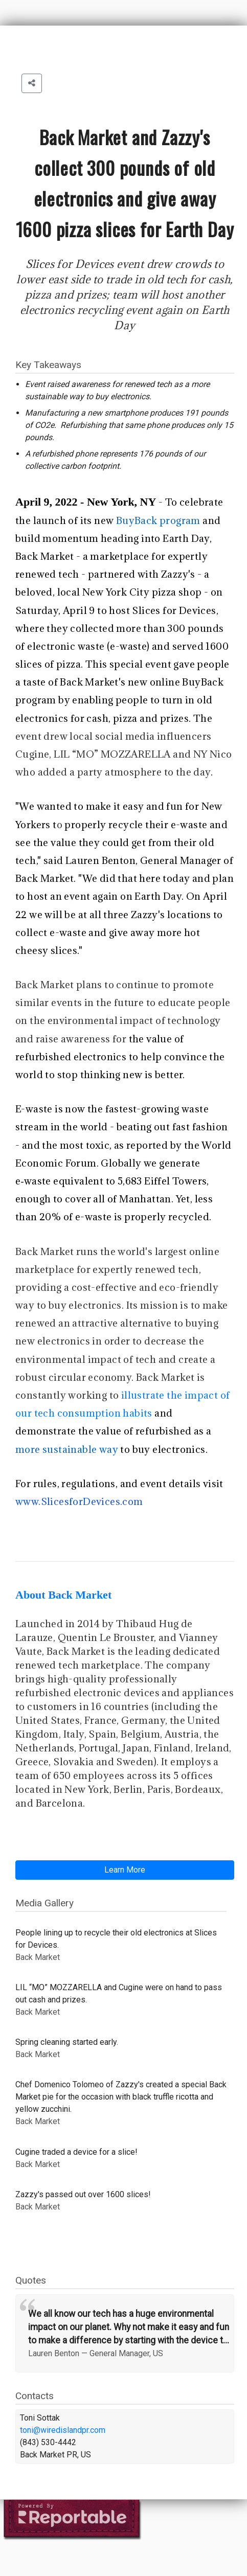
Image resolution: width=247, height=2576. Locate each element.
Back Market (44, 556)
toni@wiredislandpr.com (62, 2430)
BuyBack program (158, 520)
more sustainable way (66, 1449)
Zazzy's (178, 574)
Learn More (124, 1870)
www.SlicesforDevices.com (79, 1501)
